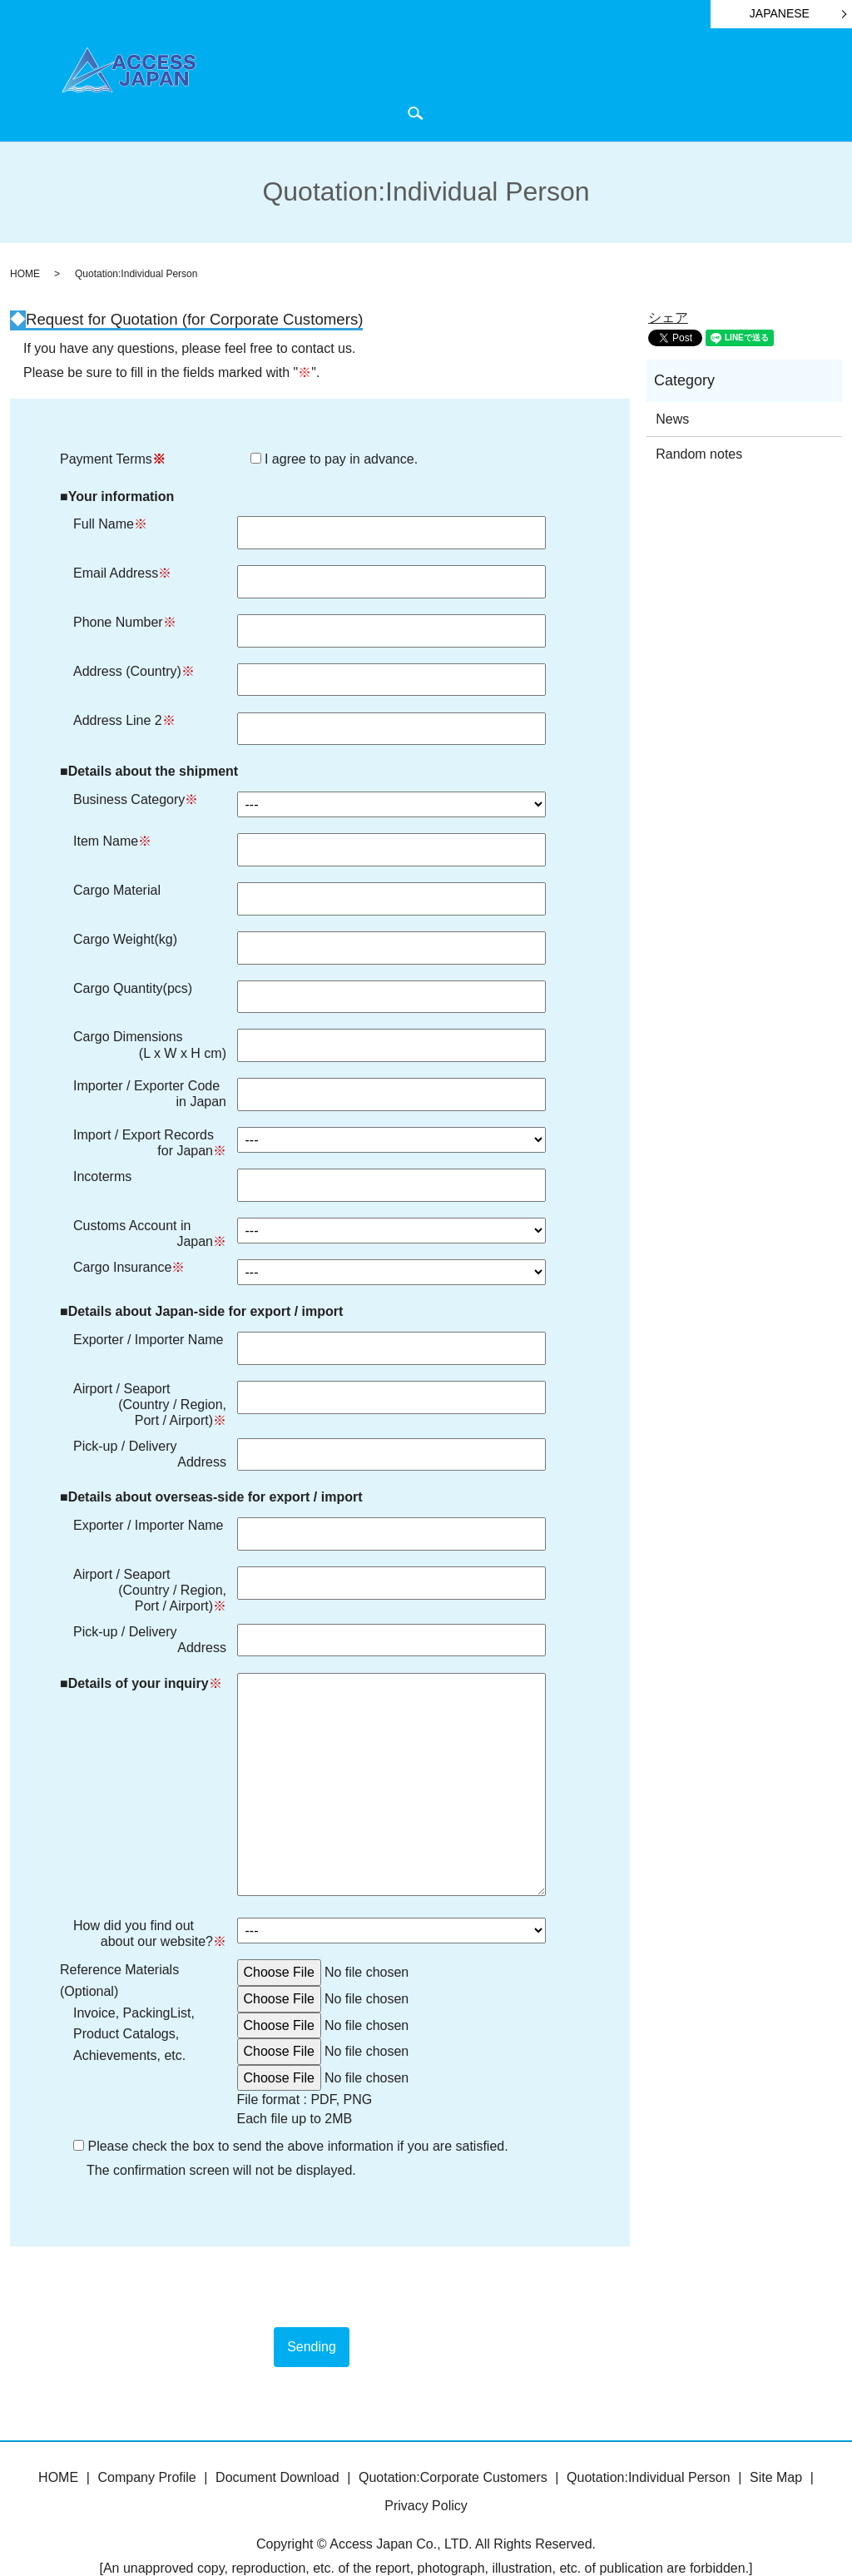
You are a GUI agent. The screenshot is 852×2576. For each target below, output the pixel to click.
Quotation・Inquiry (743, 84)
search (814, 84)
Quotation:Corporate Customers (453, 2447)
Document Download (522, 84)
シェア (668, 287)
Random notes (699, 423)
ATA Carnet (615, 84)
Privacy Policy (426, 2474)
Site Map (776, 2447)
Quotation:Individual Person (649, 2447)
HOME (342, 84)
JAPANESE (780, 13)
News (669, 84)
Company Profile (414, 84)
